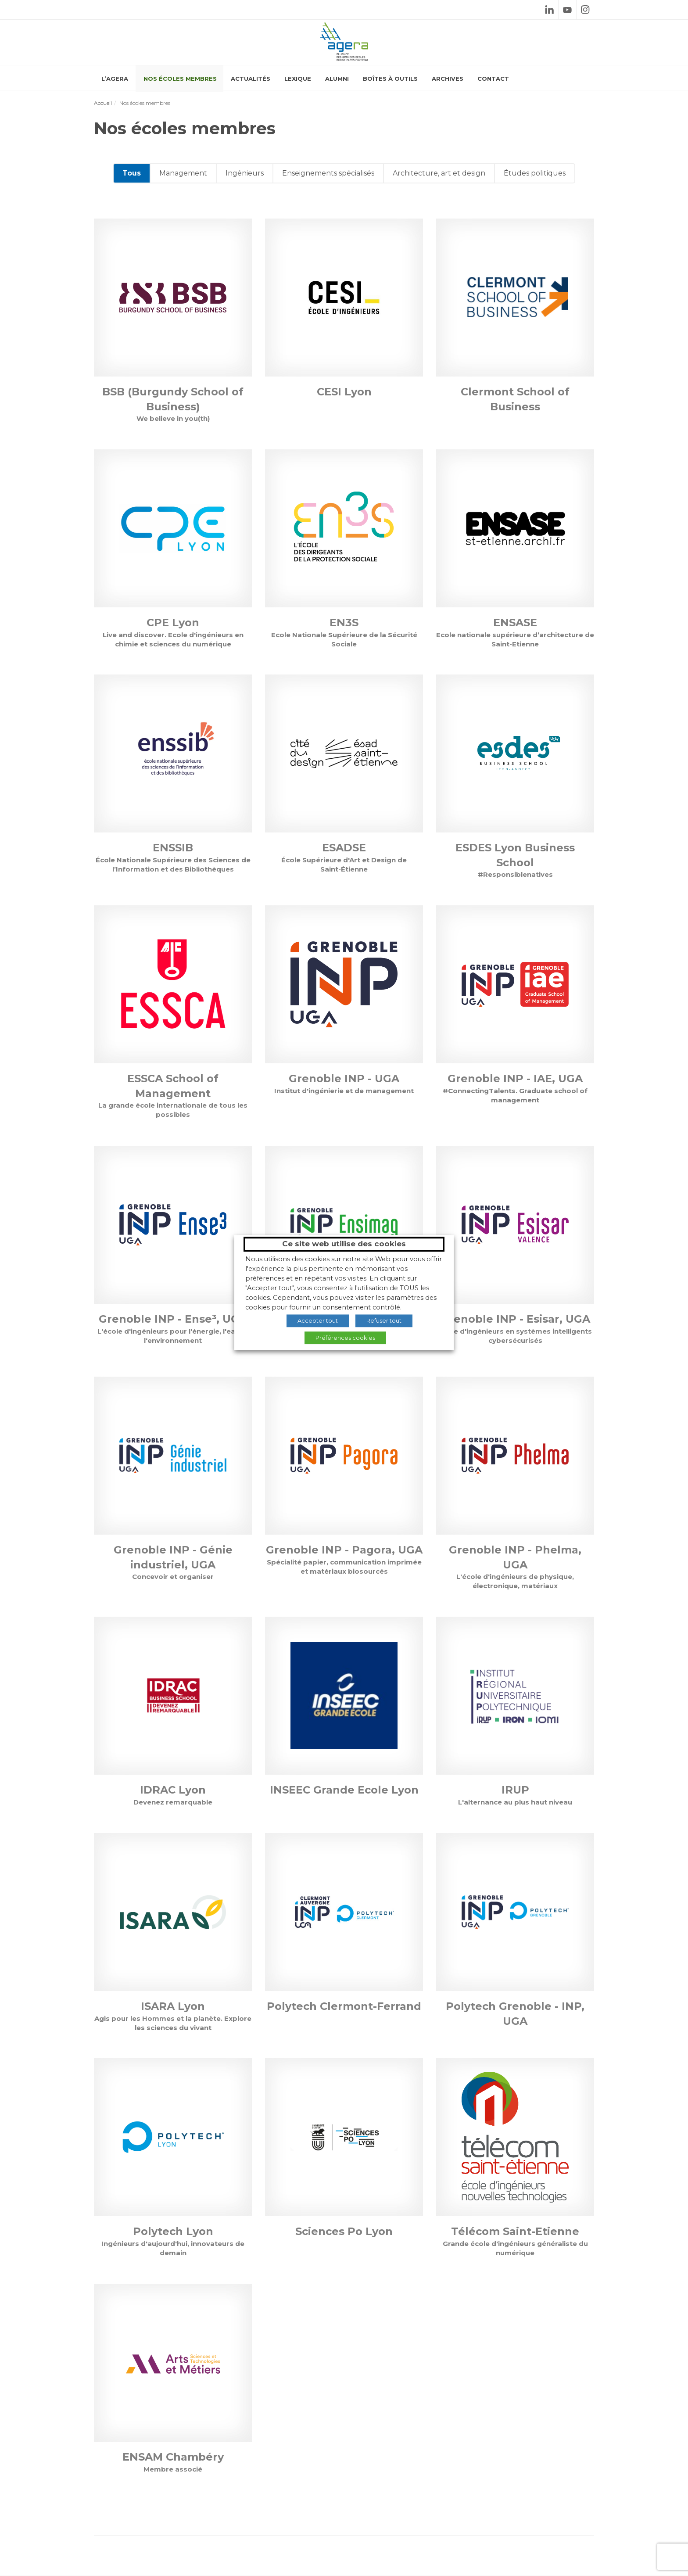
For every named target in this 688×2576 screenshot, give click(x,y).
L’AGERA (114, 78)
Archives (447, 78)
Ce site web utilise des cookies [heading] (344, 1243)
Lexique (297, 78)
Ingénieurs (245, 173)
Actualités (250, 78)
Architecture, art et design (439, 173)
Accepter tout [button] (317, 1320)
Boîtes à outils (390, 78)
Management (183, 173)
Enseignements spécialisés (328, 173)
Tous (131, 173)
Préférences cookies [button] (345, 1337)
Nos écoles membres (180, 78)
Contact (493, 78)
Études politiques (535, 173)
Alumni (337, 78)
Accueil (103, 103)
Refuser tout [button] (383, 1320)
